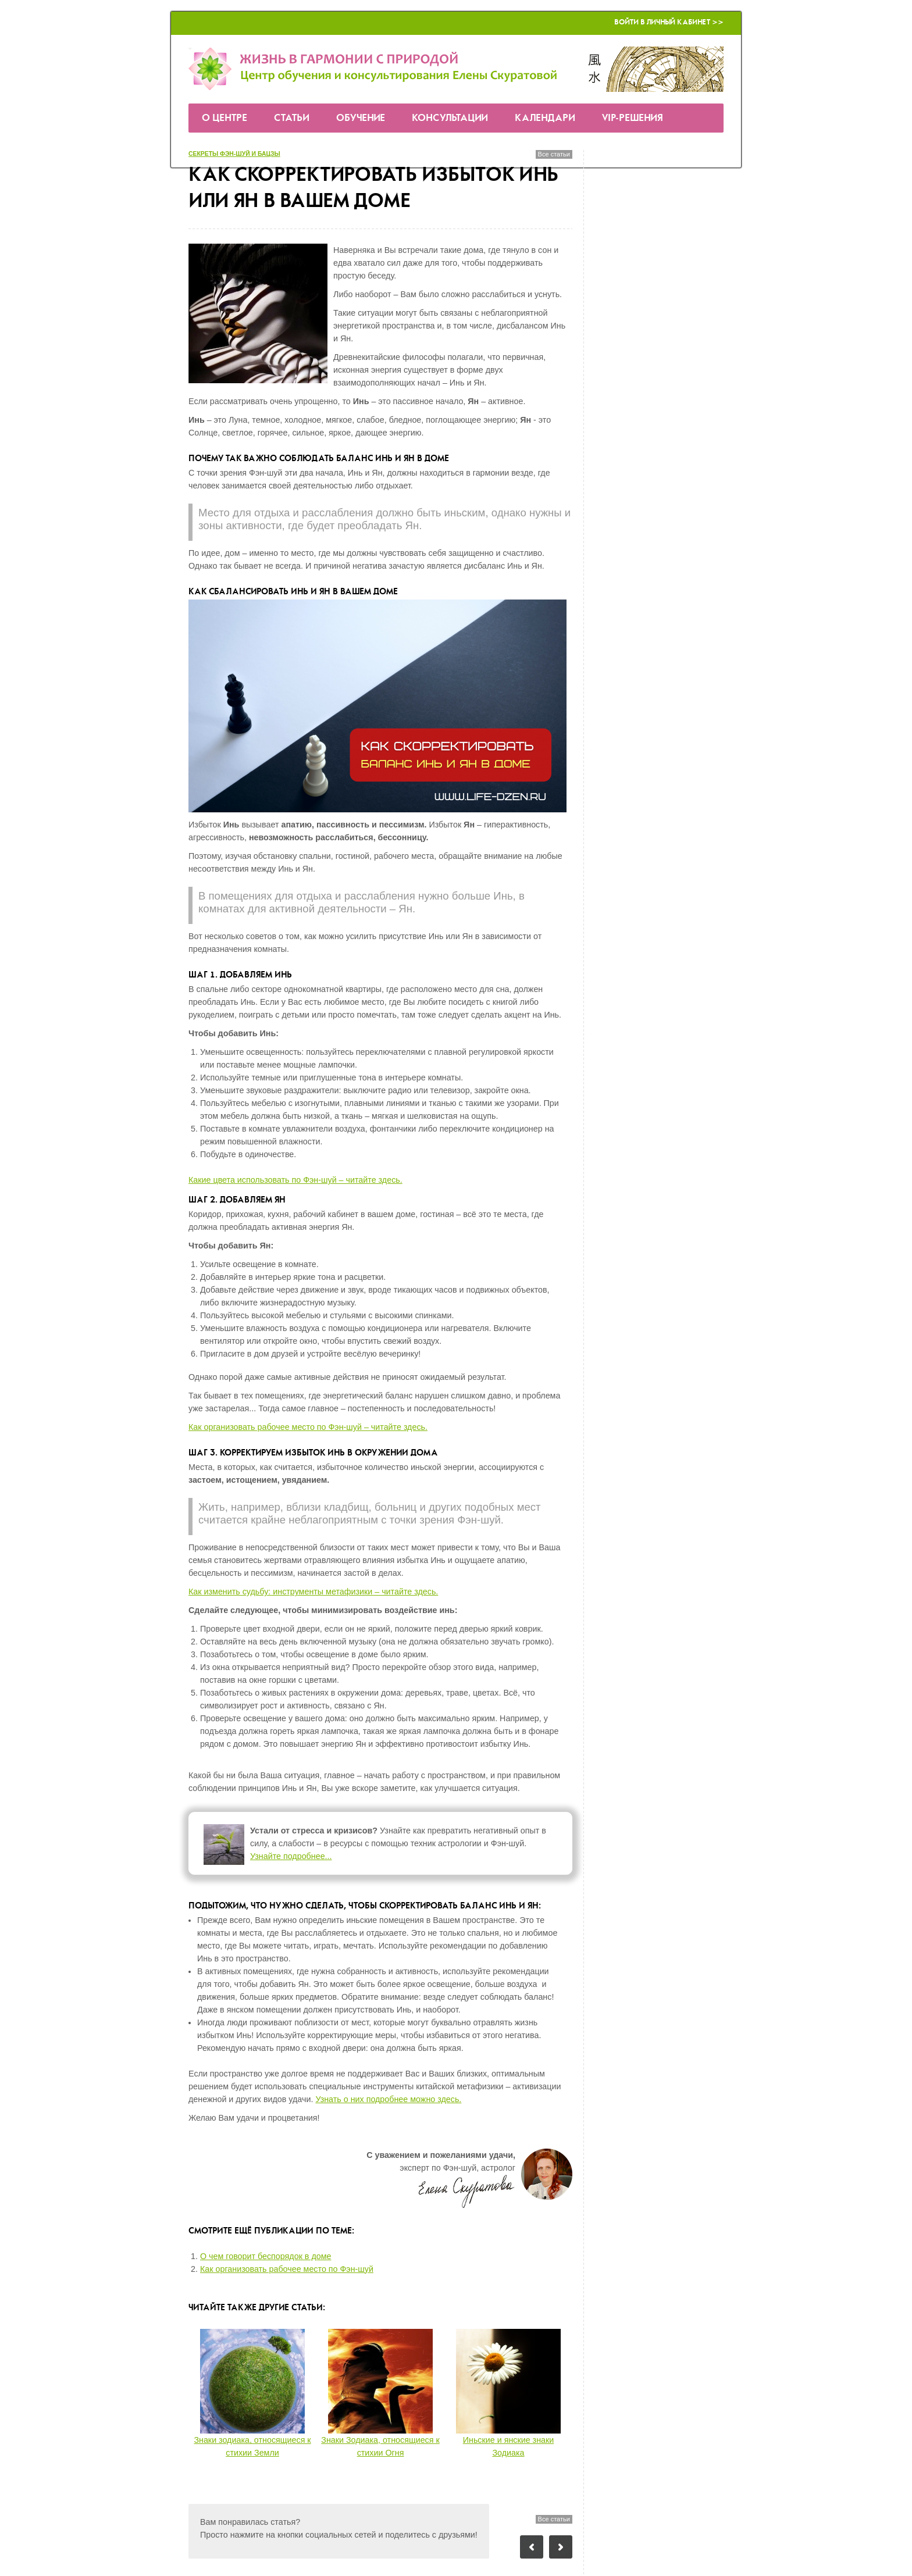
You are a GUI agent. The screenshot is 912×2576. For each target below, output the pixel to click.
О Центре (224, 118)
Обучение (360, 118)
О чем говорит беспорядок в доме (266, 2256)
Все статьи (554, 154)
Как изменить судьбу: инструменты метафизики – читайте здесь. (313, 1591)
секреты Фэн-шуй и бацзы (234, 154)
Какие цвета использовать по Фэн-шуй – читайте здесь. (295, 1179)
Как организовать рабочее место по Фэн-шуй (286, 2269)
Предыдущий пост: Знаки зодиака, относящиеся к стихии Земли (531, 2547)
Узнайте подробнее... (291, 1856)
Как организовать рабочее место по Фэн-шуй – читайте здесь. (308, 1427)
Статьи (291, 118)
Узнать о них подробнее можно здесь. (388, 2099)
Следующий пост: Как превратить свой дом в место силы (560, 2547)
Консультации (450, 118)
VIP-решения (632, 118)
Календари (545, 118)
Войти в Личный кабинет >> (669, 22)
